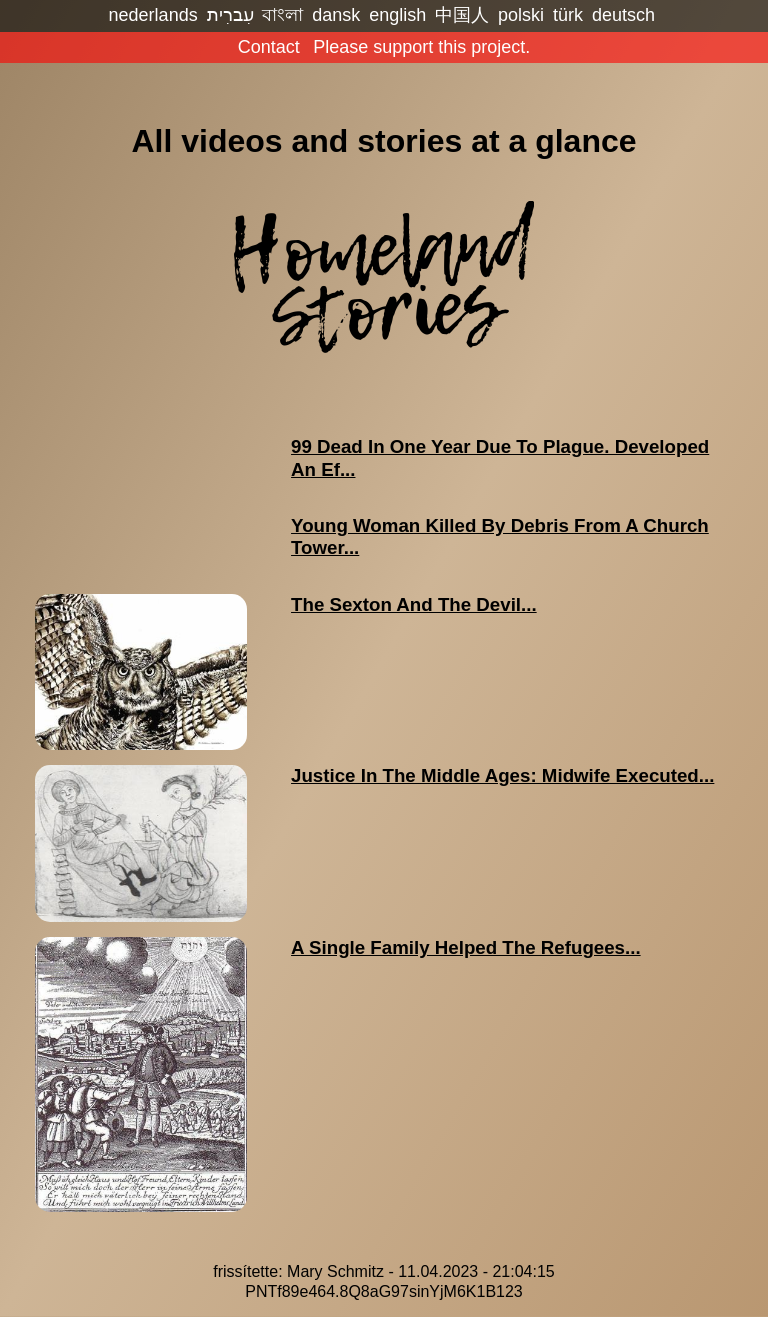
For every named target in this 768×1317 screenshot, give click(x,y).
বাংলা (282, 15)
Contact (269, 47)
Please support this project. (421, 47)
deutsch (623, 15)
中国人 (462, 15)
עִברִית (230, 15)
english (397, 15)
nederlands (153, 15)
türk (568, 15)
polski (521, 15)
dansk (336, 15)
